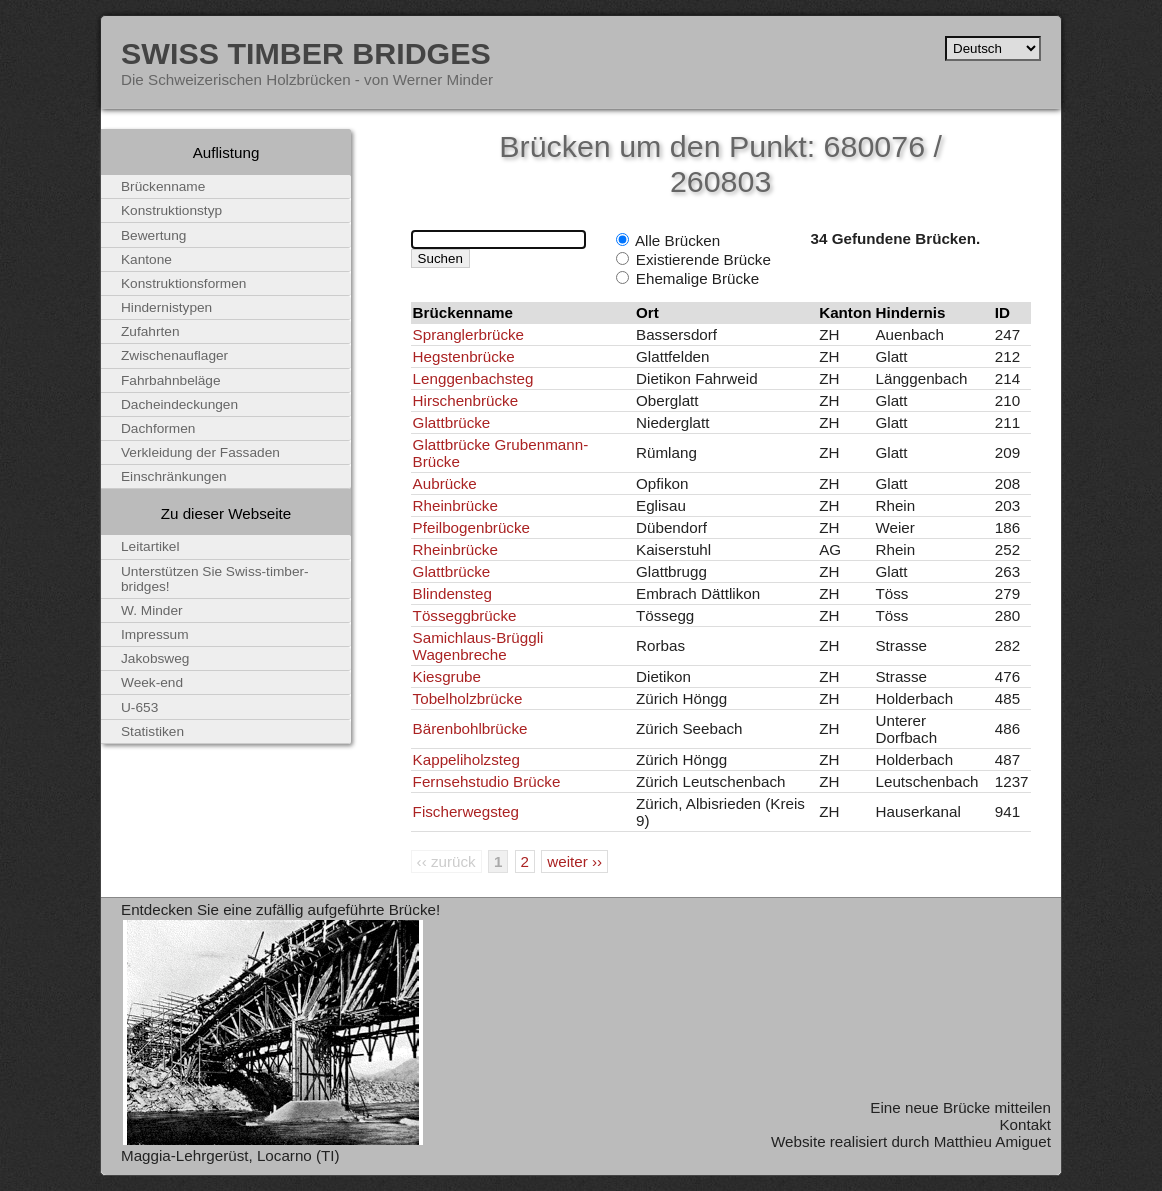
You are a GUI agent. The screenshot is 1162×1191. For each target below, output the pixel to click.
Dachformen (158, 428)
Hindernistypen (166, 307)
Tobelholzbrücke (468, 698)
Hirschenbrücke (466, 400)
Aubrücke (445, 483)
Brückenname (163, 186)
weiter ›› (574, 861)
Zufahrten (150, 331)
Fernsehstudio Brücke (487, 781)
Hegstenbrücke (464, 356)
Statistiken (152, 731)
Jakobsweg (155, 658)
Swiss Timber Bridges (306, 53)
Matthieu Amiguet (992, 1141)
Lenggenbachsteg (473, 378)
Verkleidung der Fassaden (200, 452)
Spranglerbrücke (468, 334)
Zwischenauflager (174, 355)
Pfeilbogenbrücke (471, 527)
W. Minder (152, 610)
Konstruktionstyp (171, 210)
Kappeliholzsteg (466, 759)
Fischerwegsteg (466, 811)
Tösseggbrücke (465, 615)
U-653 (139, 707)
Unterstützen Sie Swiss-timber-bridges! (215, 579)
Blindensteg (452, 593)
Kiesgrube (447, 676)
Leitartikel (150, 546)
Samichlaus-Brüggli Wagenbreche (478, 646)
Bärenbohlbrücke (470, 728)
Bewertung (153, 235)
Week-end (152, 682)
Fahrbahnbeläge (171, 380)
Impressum (155, 634)
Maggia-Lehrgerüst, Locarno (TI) (230, 1155)
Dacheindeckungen (179, 404)
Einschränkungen (174, 476)
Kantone (146, 259)
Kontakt (1025, 1124)
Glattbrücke (452, 422)
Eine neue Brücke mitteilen (960, 1107)
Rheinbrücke (455, 505)
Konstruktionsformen (183, 283)
